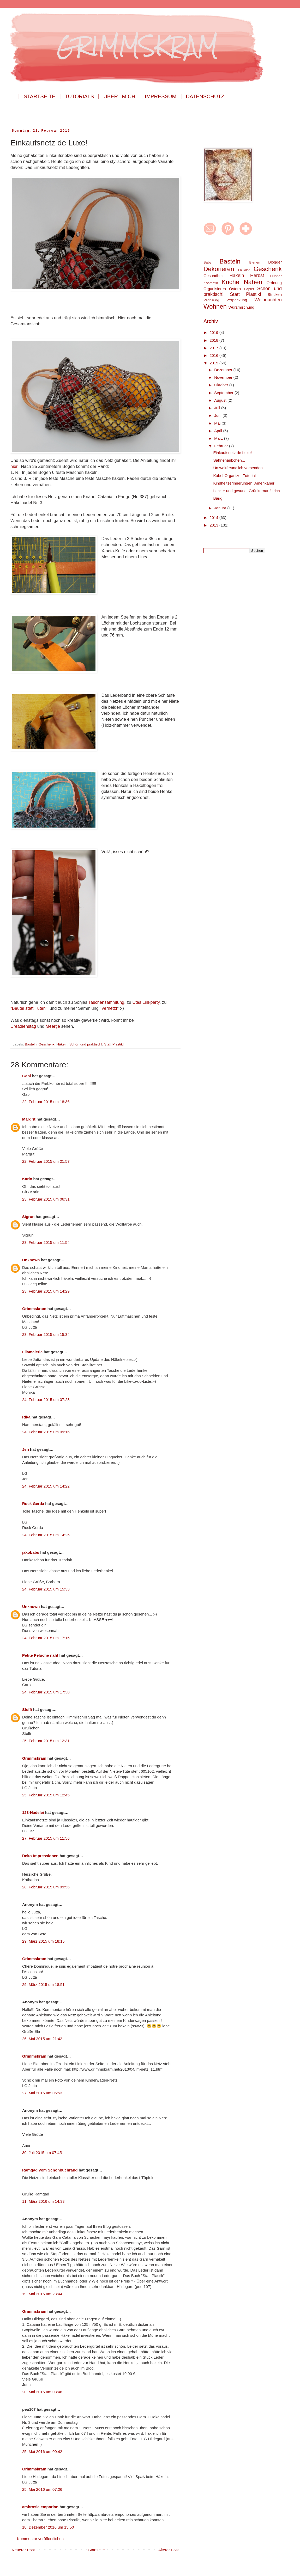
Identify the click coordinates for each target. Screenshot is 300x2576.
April (218, 431)
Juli (217, 408)
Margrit (28, 1119)
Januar (220, 508)
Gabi (26, 1076)
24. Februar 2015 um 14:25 (46, 1535)
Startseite (96, 2550)
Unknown (31, 1260)
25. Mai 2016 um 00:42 (42, 2451)
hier (13, 466)
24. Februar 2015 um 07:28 (46, 1399)
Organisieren (214, 288)
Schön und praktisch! (85, 1044)
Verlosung (211, 300)
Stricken (275, 294)
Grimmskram (34, 1308)
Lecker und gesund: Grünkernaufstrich (246, 490)
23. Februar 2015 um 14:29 (46, 1291)
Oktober (221, 385)
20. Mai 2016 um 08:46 (42, 2392)
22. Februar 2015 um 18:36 (46, 1101)
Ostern (235, 288)
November (223, 377)
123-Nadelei (33, 1812)
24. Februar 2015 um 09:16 (46, 1432)
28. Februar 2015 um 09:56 (46, 1887)
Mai (217, 423)
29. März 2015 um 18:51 (43, 1984)
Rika (26, 1417)
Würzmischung (241, 307)
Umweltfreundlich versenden (238, 468)
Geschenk (47, 1044)
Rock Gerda (33, 1503)
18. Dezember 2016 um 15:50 (48, 2527)
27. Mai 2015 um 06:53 (42, 2093)
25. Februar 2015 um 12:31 (46, 1741)
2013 (214, 525)
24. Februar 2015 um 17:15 (46, 1638)
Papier (249, 289)
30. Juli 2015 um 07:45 (42, 2152)
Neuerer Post (23, 2550)
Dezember (223, 370)
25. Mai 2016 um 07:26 (42, 2489)
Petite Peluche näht (40, 1655)
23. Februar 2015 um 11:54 (46, 1242)
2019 (214, 332)
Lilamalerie (32, 1352)
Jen (25, 1449)
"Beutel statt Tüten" (28, 1008)
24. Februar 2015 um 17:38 (46, 1692)
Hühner (276, 276)
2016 (214, 355)
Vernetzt (109, 1008)
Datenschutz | (208, 96)
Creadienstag (23, 1026)
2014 (214, 517)
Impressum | (163, 96)
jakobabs (30, 1552)
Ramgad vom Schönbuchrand (50, 2170)
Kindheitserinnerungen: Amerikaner (243, 483)
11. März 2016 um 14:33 (43, 2201)
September (224, 392)
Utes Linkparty (145, 1002)
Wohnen (215, 306)
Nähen (253, 281)
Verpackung (236, 300)
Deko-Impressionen (40, 1855)
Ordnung (274, 282)
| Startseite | (39, 96)
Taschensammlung (106, 1002)
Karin (27, 1179)
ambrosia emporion (40, 2507)
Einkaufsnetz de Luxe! (232, 452)
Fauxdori (244, 270)
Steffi (27, 1709)
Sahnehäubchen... (229, 460)
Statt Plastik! (114, 1044)
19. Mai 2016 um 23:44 (42, 2294)
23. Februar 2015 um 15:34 (46, 1334)
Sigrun (28, 1216)
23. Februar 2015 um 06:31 (46, 1199)
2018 (214, 340)
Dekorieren (218, 268)
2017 (214, 348)
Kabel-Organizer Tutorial (234, 475)
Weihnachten (268, 299)
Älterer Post (168, 2550)
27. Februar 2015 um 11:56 (46, 1838)
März (219, 438)
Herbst (257, 275)
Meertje (53, 1026)
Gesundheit (213, 275)
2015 (214, 363)
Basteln (31, 1044)
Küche (230, 281)
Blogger (275, 262)
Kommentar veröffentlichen (40, 2538)
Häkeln (61, 1044)
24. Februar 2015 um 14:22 (46, 1486)
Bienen (254, 262)
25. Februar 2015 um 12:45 (46, 1795)
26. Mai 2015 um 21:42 (42, 2038)
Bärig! (218, 498)
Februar (221, 446)
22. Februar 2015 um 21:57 (46, 1161)
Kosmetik (210, 283)
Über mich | (122, 96)
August (220, 400)
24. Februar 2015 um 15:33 (46, 1589)
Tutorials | (82, 96)
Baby (207, 262)
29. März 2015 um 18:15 (43, 1941)
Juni (218, 415)
